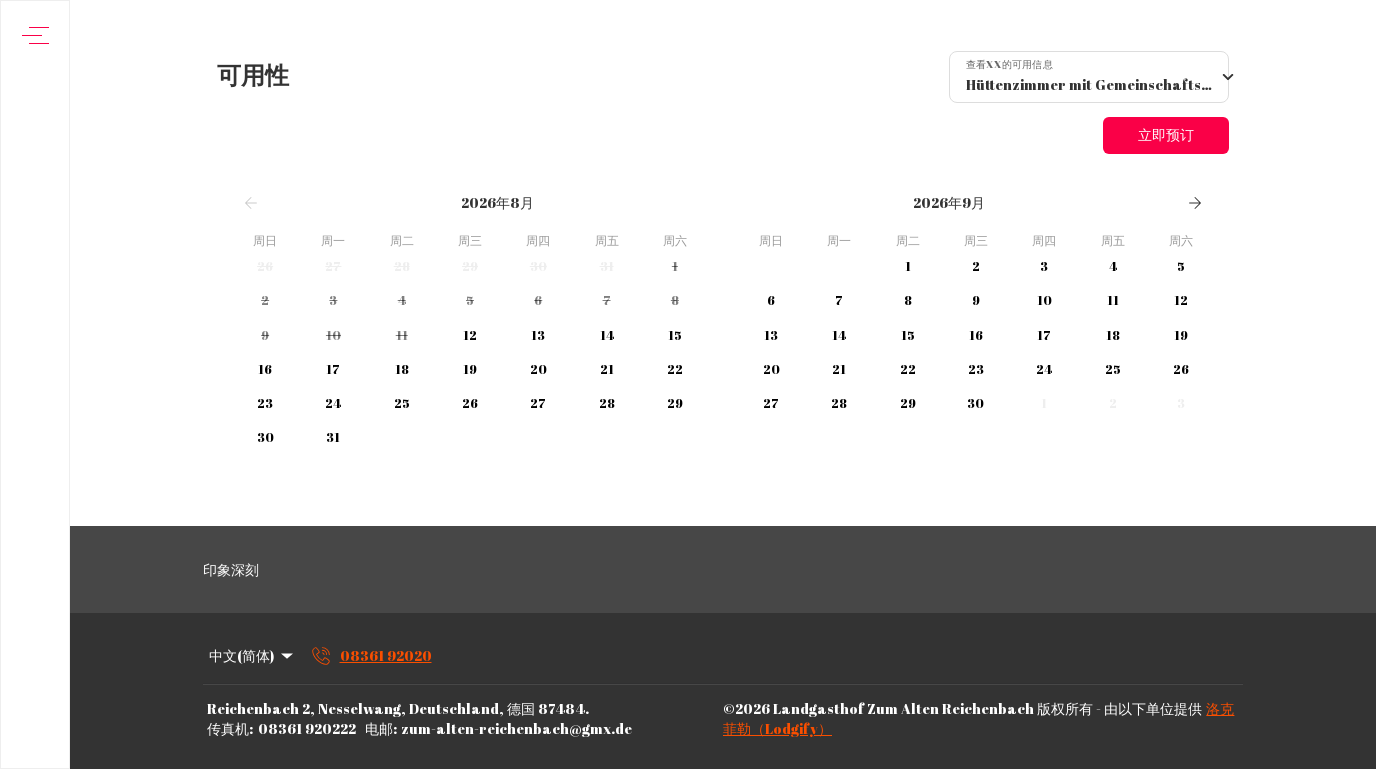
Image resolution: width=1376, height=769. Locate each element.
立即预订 (1166, 134)
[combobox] (1089, 77)
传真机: (230, 728)
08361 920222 (307, 728)
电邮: (381, 728)
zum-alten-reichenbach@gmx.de (516, 728)
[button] (265, 267)
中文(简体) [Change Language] (252, 655)
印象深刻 (231, 569)
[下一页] (1195, 203)
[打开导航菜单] (35, 35)
